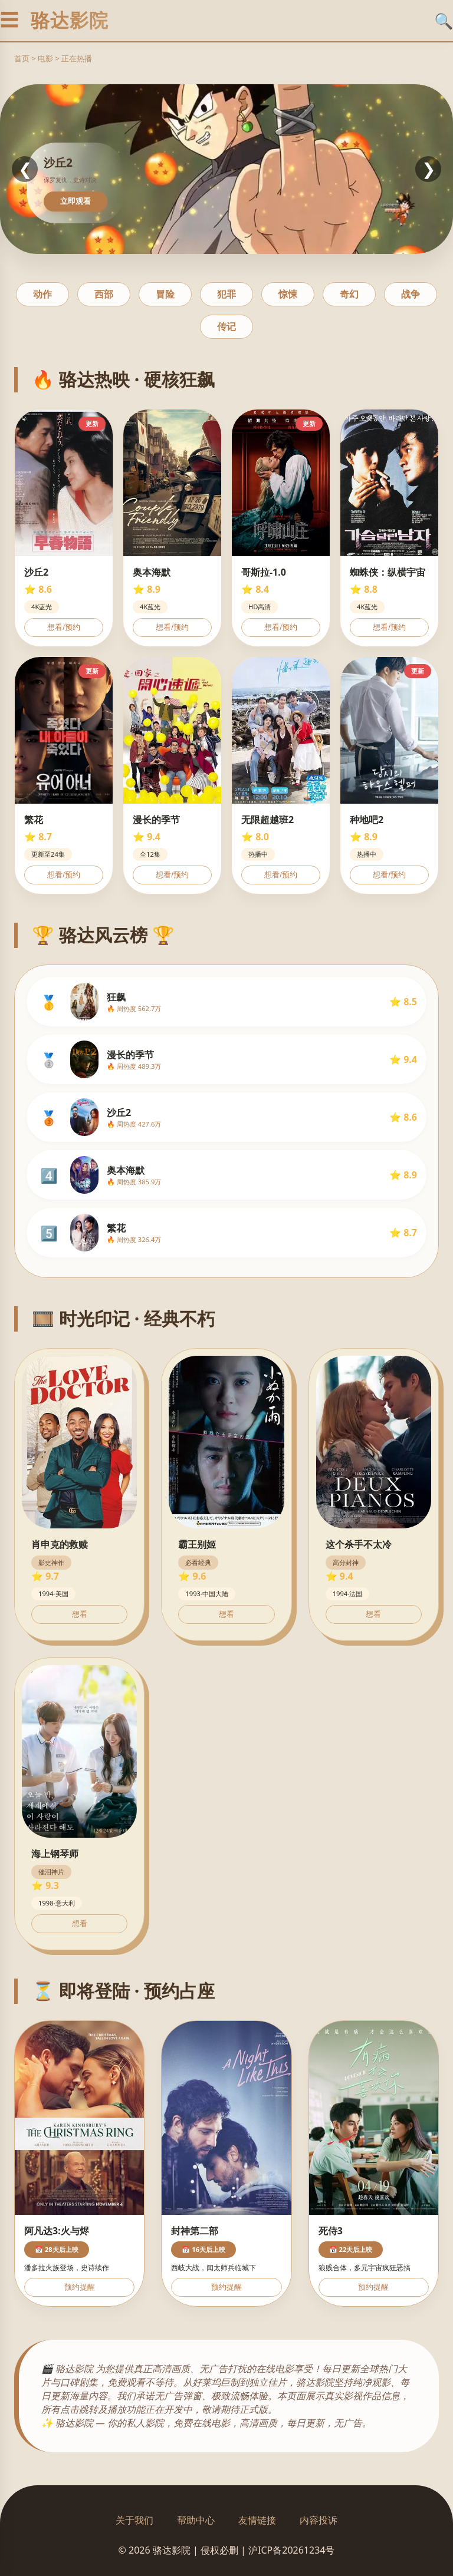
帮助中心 (196, 2520)
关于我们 (134, 2520)
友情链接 (257, 2520)
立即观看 (75, 201)
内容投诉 (318, 2520)
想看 (79, 1614)
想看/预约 (63, 627)
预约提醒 (79, 2287)
